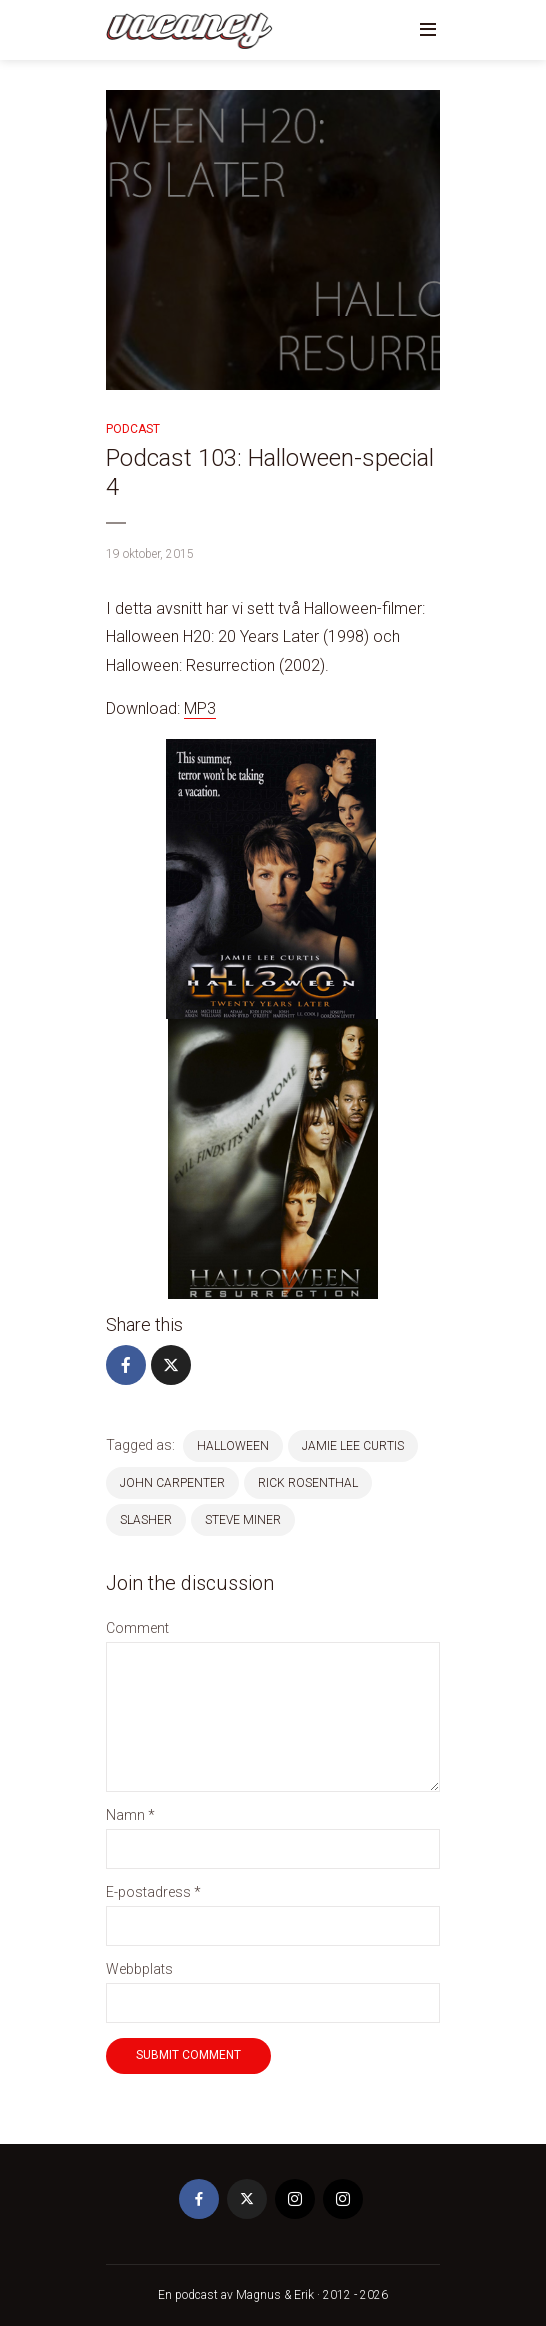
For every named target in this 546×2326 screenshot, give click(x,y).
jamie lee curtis (353, 1446)
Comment (137, 1628)
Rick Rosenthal (308, 1483)
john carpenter (172, 1483)
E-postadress (153, 1892)
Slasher (146, 1520)
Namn (130, 1815)
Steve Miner (243, 1520)
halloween (233, 1446)
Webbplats (139, 1969)
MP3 (200, 708)
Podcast (133, 429)
